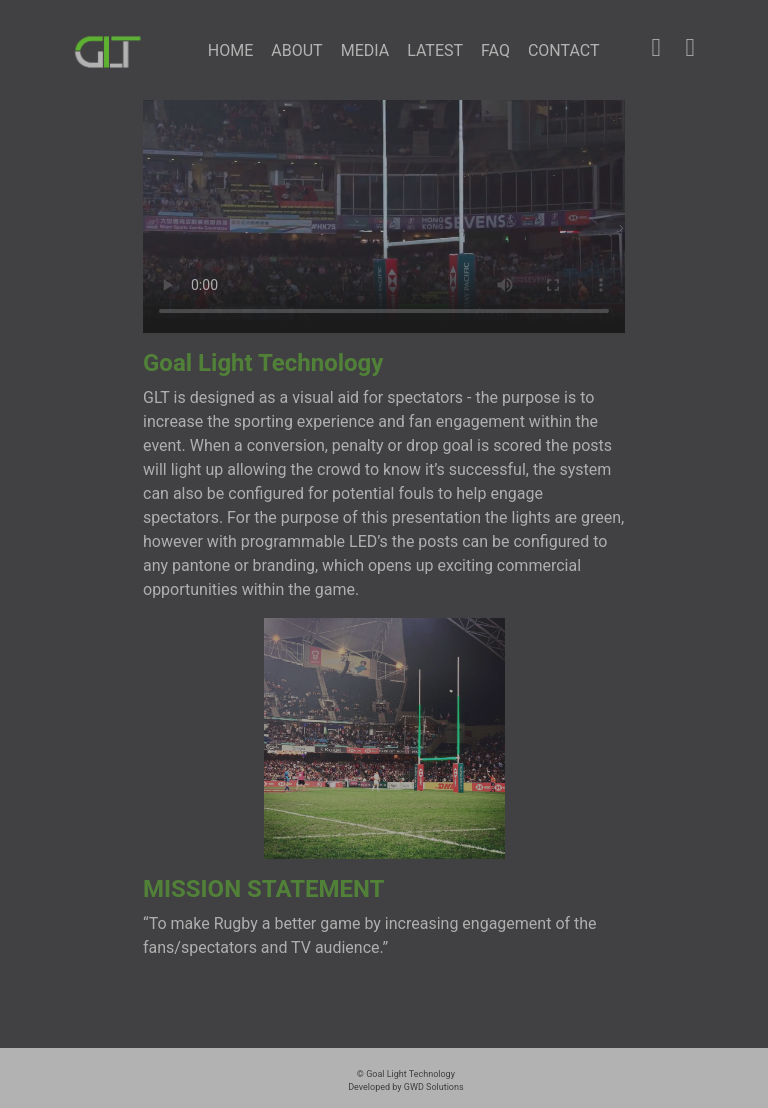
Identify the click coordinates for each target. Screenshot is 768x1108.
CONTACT (564, 50)
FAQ (495, 50)
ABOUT (296, 50)
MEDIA (365, 50)
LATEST (435, 50)
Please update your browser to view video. (384, 216)
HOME (235, 49)
